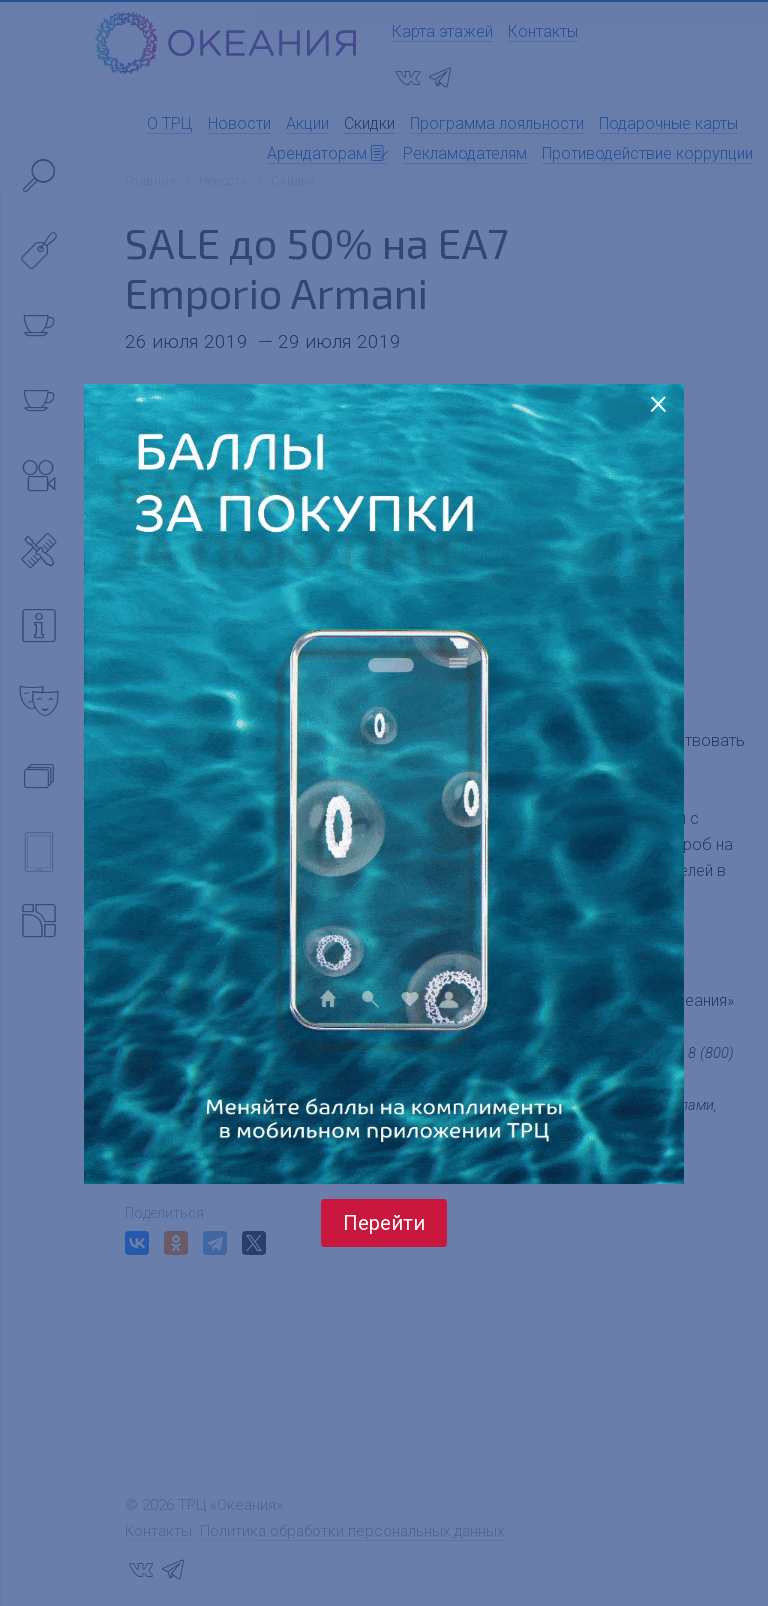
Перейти (384, 1223)
